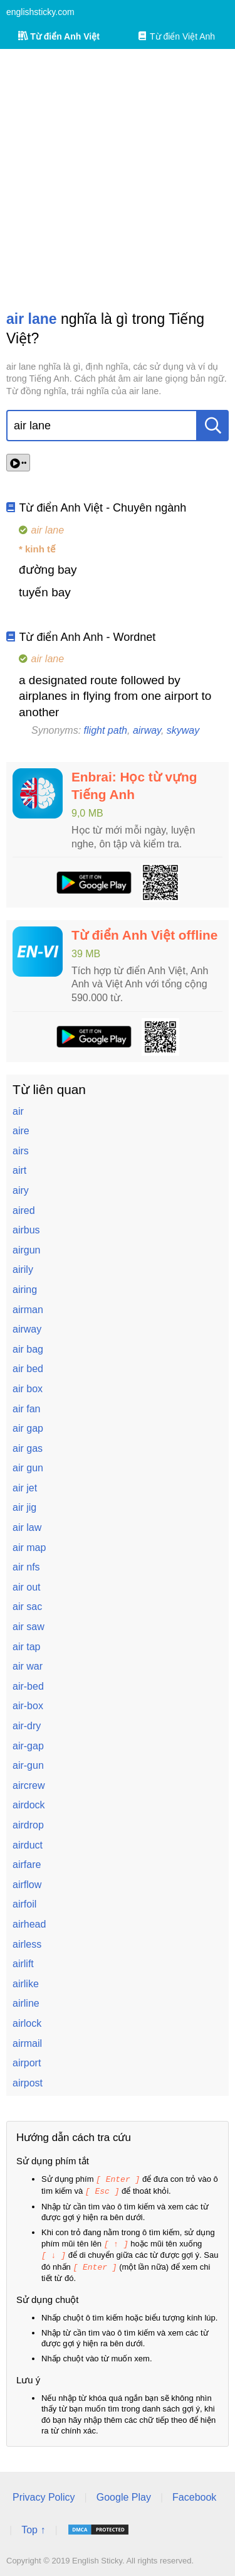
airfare (27, 1864)
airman (28, 1309)
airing (25, 1289)
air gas (28, 1448)
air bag (28, 1349)
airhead (29, 1924)
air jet (25, 1488)
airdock (29, 1805)
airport (27, 2063)
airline (26, 2003)
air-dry (27, 1725)
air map (29, 1547)
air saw (28, 1626)
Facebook (194, 2494)
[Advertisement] (117, 179)
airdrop (28, 1825)
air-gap (28, 1746)
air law (27, 1527)
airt (19, 1170)
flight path (105, 730)
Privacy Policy (44, 2494)
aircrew (29, 1785)
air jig (24, 1507)
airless (27, 1944)
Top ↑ (33, 2526)
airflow (27, 1884)
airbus (26, 1230)
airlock (27, 2023)
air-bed (28, 1686)
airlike (26, 1983)
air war (28, 1666)
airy (21, 1190)
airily (23, 1269)
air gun (28, 1467)
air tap (26, 1646)
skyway (183, 730)
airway (147, 730)
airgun (26, 1250)
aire (21, 1130)
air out (26, 1587)
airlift (23, 1963)
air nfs (26, 1567)
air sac (27, 1606)
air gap (28, 1428)
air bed (28, 1368)
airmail (27, 2043)
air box (28, 1388)
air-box (28, 1705)
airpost (28, 2083)
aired (24, 1210)
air (18, 1111)
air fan (26, 1408)
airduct (28, 1845)
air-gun (28, 1765)
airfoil (24, 1904)
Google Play (124, 2494)
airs (21, 1151)
